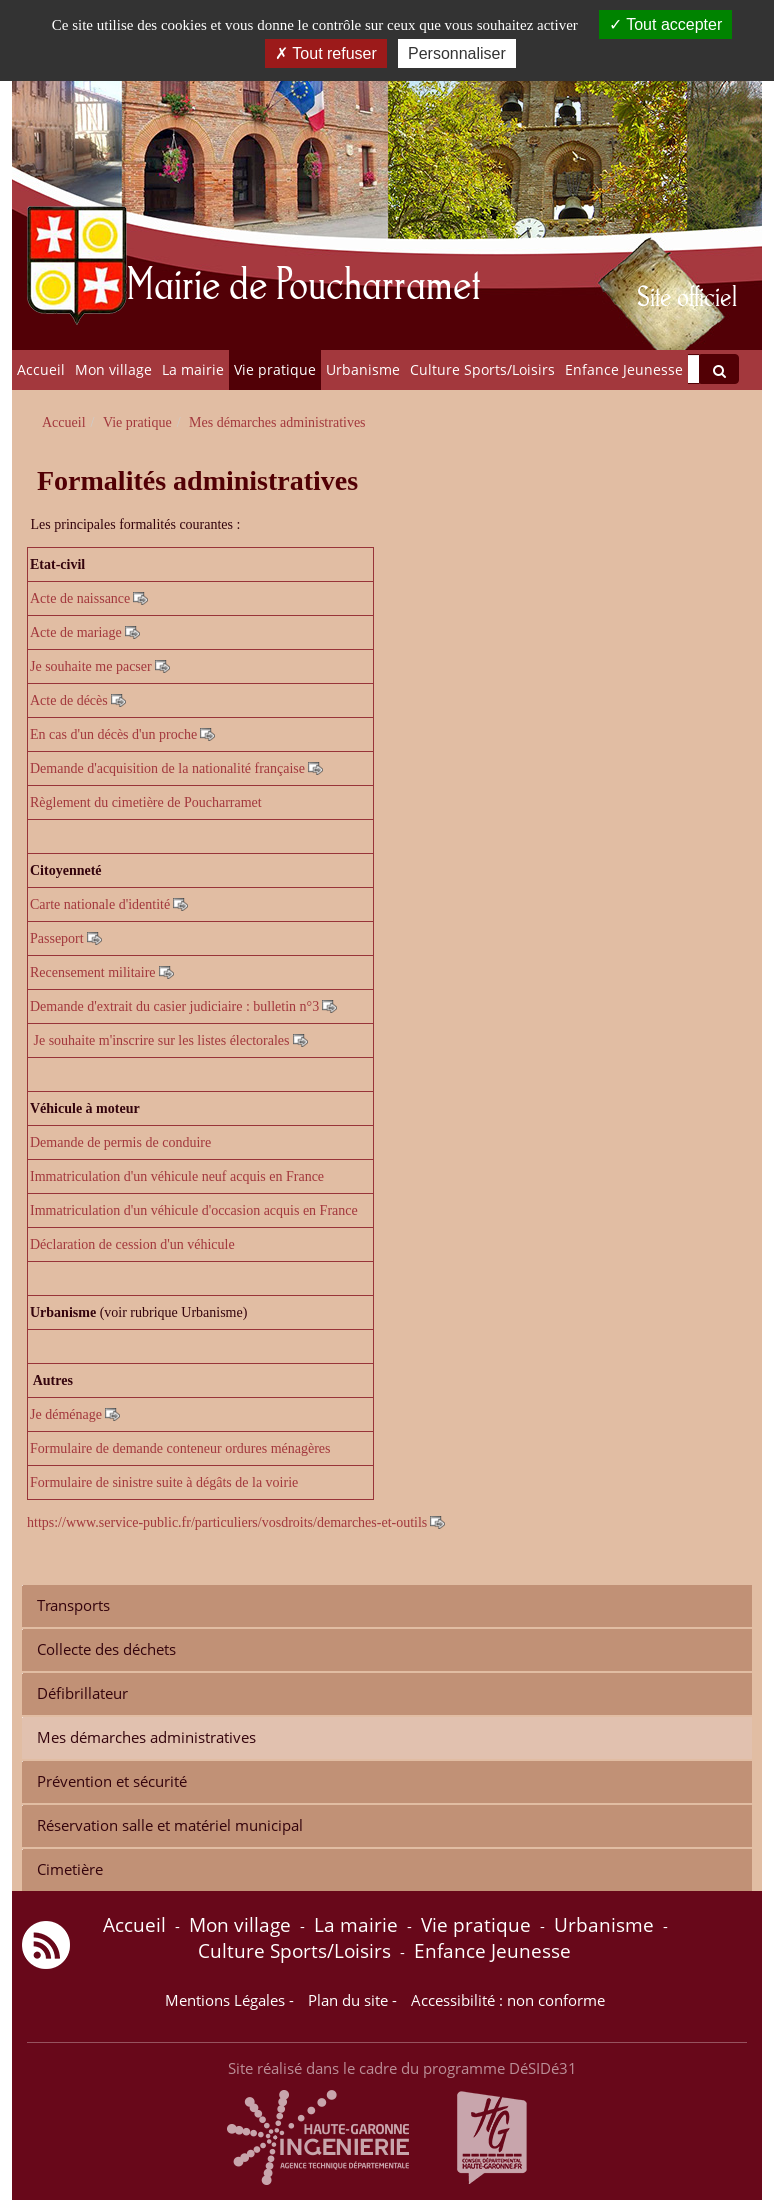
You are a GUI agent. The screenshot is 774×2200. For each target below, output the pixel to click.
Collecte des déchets (106, 1649)
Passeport (57, 938)
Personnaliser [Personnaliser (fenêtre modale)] (457, 53)
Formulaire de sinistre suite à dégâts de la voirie (166, 1482)
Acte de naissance (80, 598)
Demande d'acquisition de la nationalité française (167, 768)
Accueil (41, 369)
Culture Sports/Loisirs (482, 369)
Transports (73, 1605)
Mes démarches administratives (146, 1737)
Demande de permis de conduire (120, 1142)
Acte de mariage (76, 632)
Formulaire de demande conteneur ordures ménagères (180, 1448)
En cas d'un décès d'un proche (113, 734)
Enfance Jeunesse (624, 369)
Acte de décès (69, 700)
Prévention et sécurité (112, 1781)
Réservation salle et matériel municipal (170, 1825)
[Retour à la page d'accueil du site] (89, 175)
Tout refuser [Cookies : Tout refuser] (326, 53)
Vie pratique (275, 369)
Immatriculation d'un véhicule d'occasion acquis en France (194, 1210)
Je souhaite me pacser (91, 666)
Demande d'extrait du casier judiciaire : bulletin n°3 (174, 1006)
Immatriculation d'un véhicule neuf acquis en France (177, 1176)
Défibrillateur (82, 1693)
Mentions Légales (225, 2000)
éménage (77, 1414)
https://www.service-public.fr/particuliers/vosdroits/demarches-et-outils (227, 1522)
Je (36, 1414)
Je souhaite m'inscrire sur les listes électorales (162, 1040)
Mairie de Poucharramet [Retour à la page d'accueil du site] (303, 281)
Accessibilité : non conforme (508, 2000)
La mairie (193, 369)
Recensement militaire (93, 972)
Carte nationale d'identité (100, 904)
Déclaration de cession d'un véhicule (132, 1244)
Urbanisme (363, 369)
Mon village (113, 369)
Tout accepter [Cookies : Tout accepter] (665, 24)
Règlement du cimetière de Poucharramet (146, 802)
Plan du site (348, 2000)
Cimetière (70, 1869)
